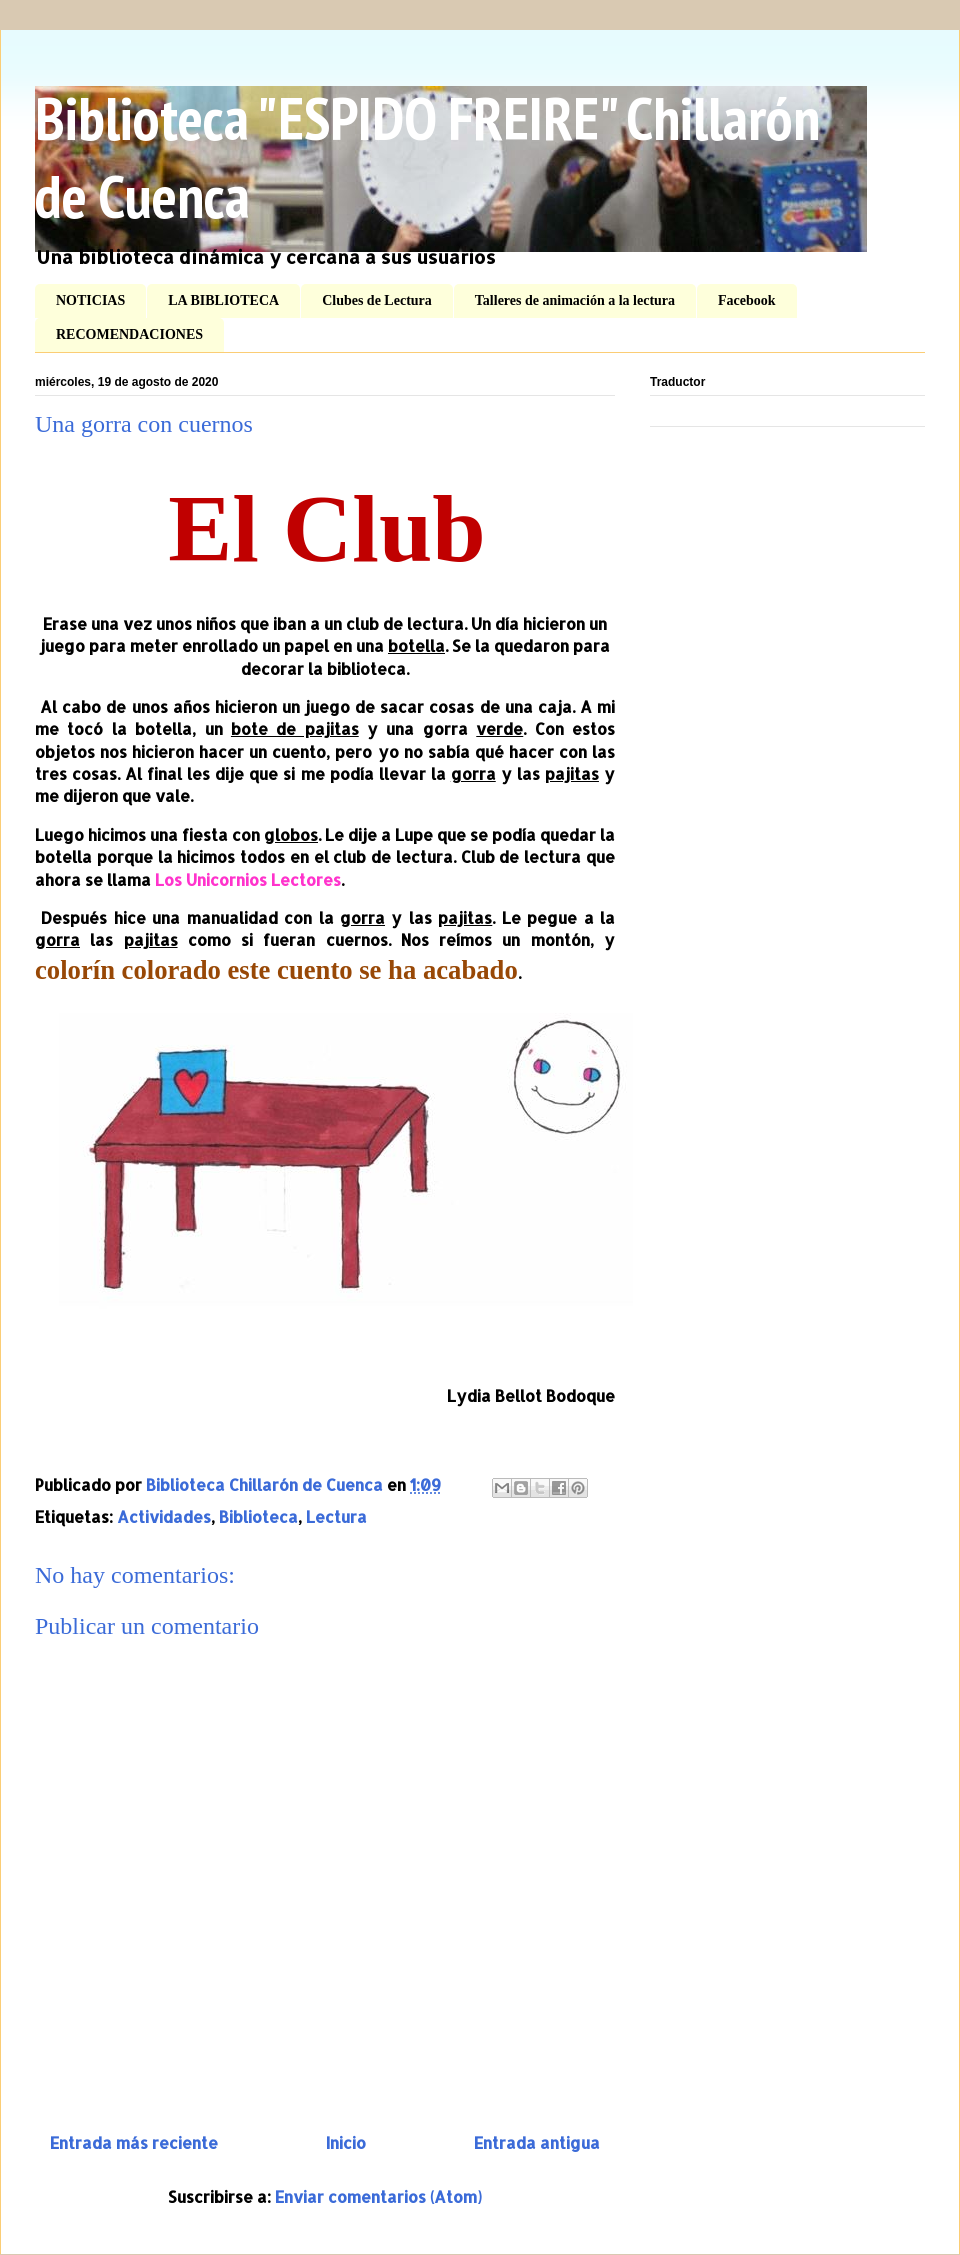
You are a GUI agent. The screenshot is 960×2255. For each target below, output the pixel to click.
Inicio (346, 2142)
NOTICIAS (90, 300)
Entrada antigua (537, 2142)
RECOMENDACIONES (129, 334)
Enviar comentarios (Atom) (378, 2196)
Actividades (164, 1516)
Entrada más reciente (134, 2142)
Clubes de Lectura (377, 300)
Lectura (336, 1516)
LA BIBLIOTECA (223, 300)
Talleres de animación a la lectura (575, 300)
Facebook (747, 300)
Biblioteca (258, 1516)
